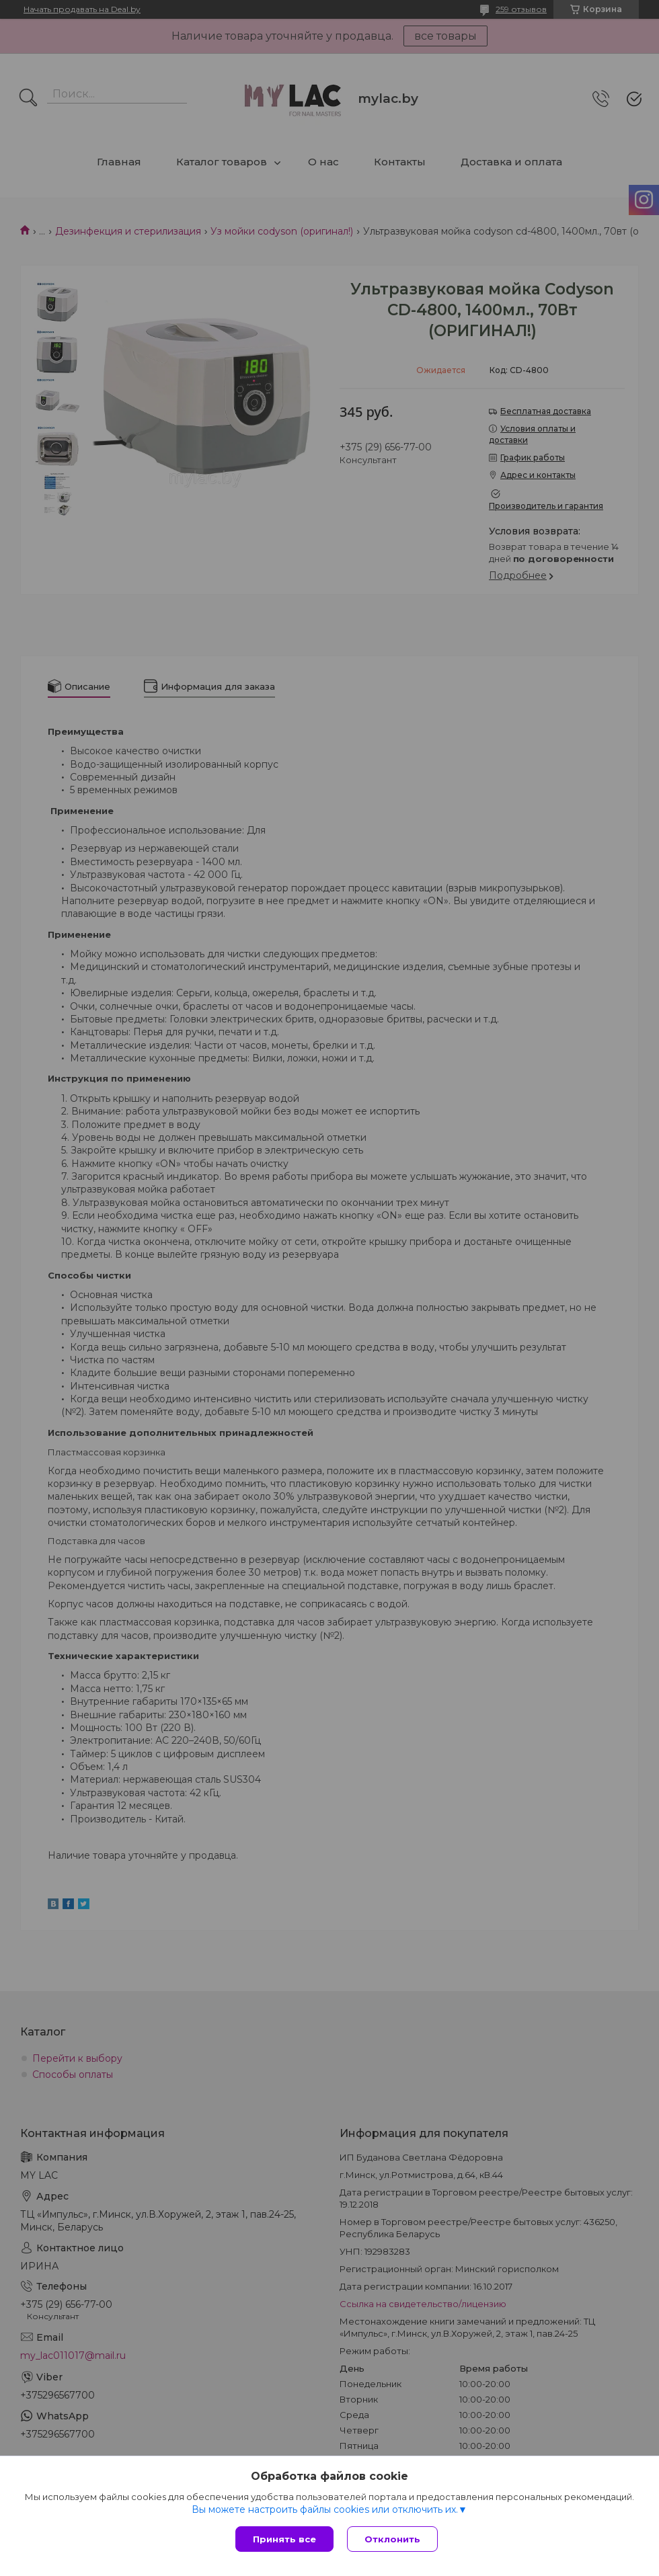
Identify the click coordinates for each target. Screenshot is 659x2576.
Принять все (284, 2539)
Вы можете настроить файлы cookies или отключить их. (325, 2509)
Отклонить (392, 2539)
